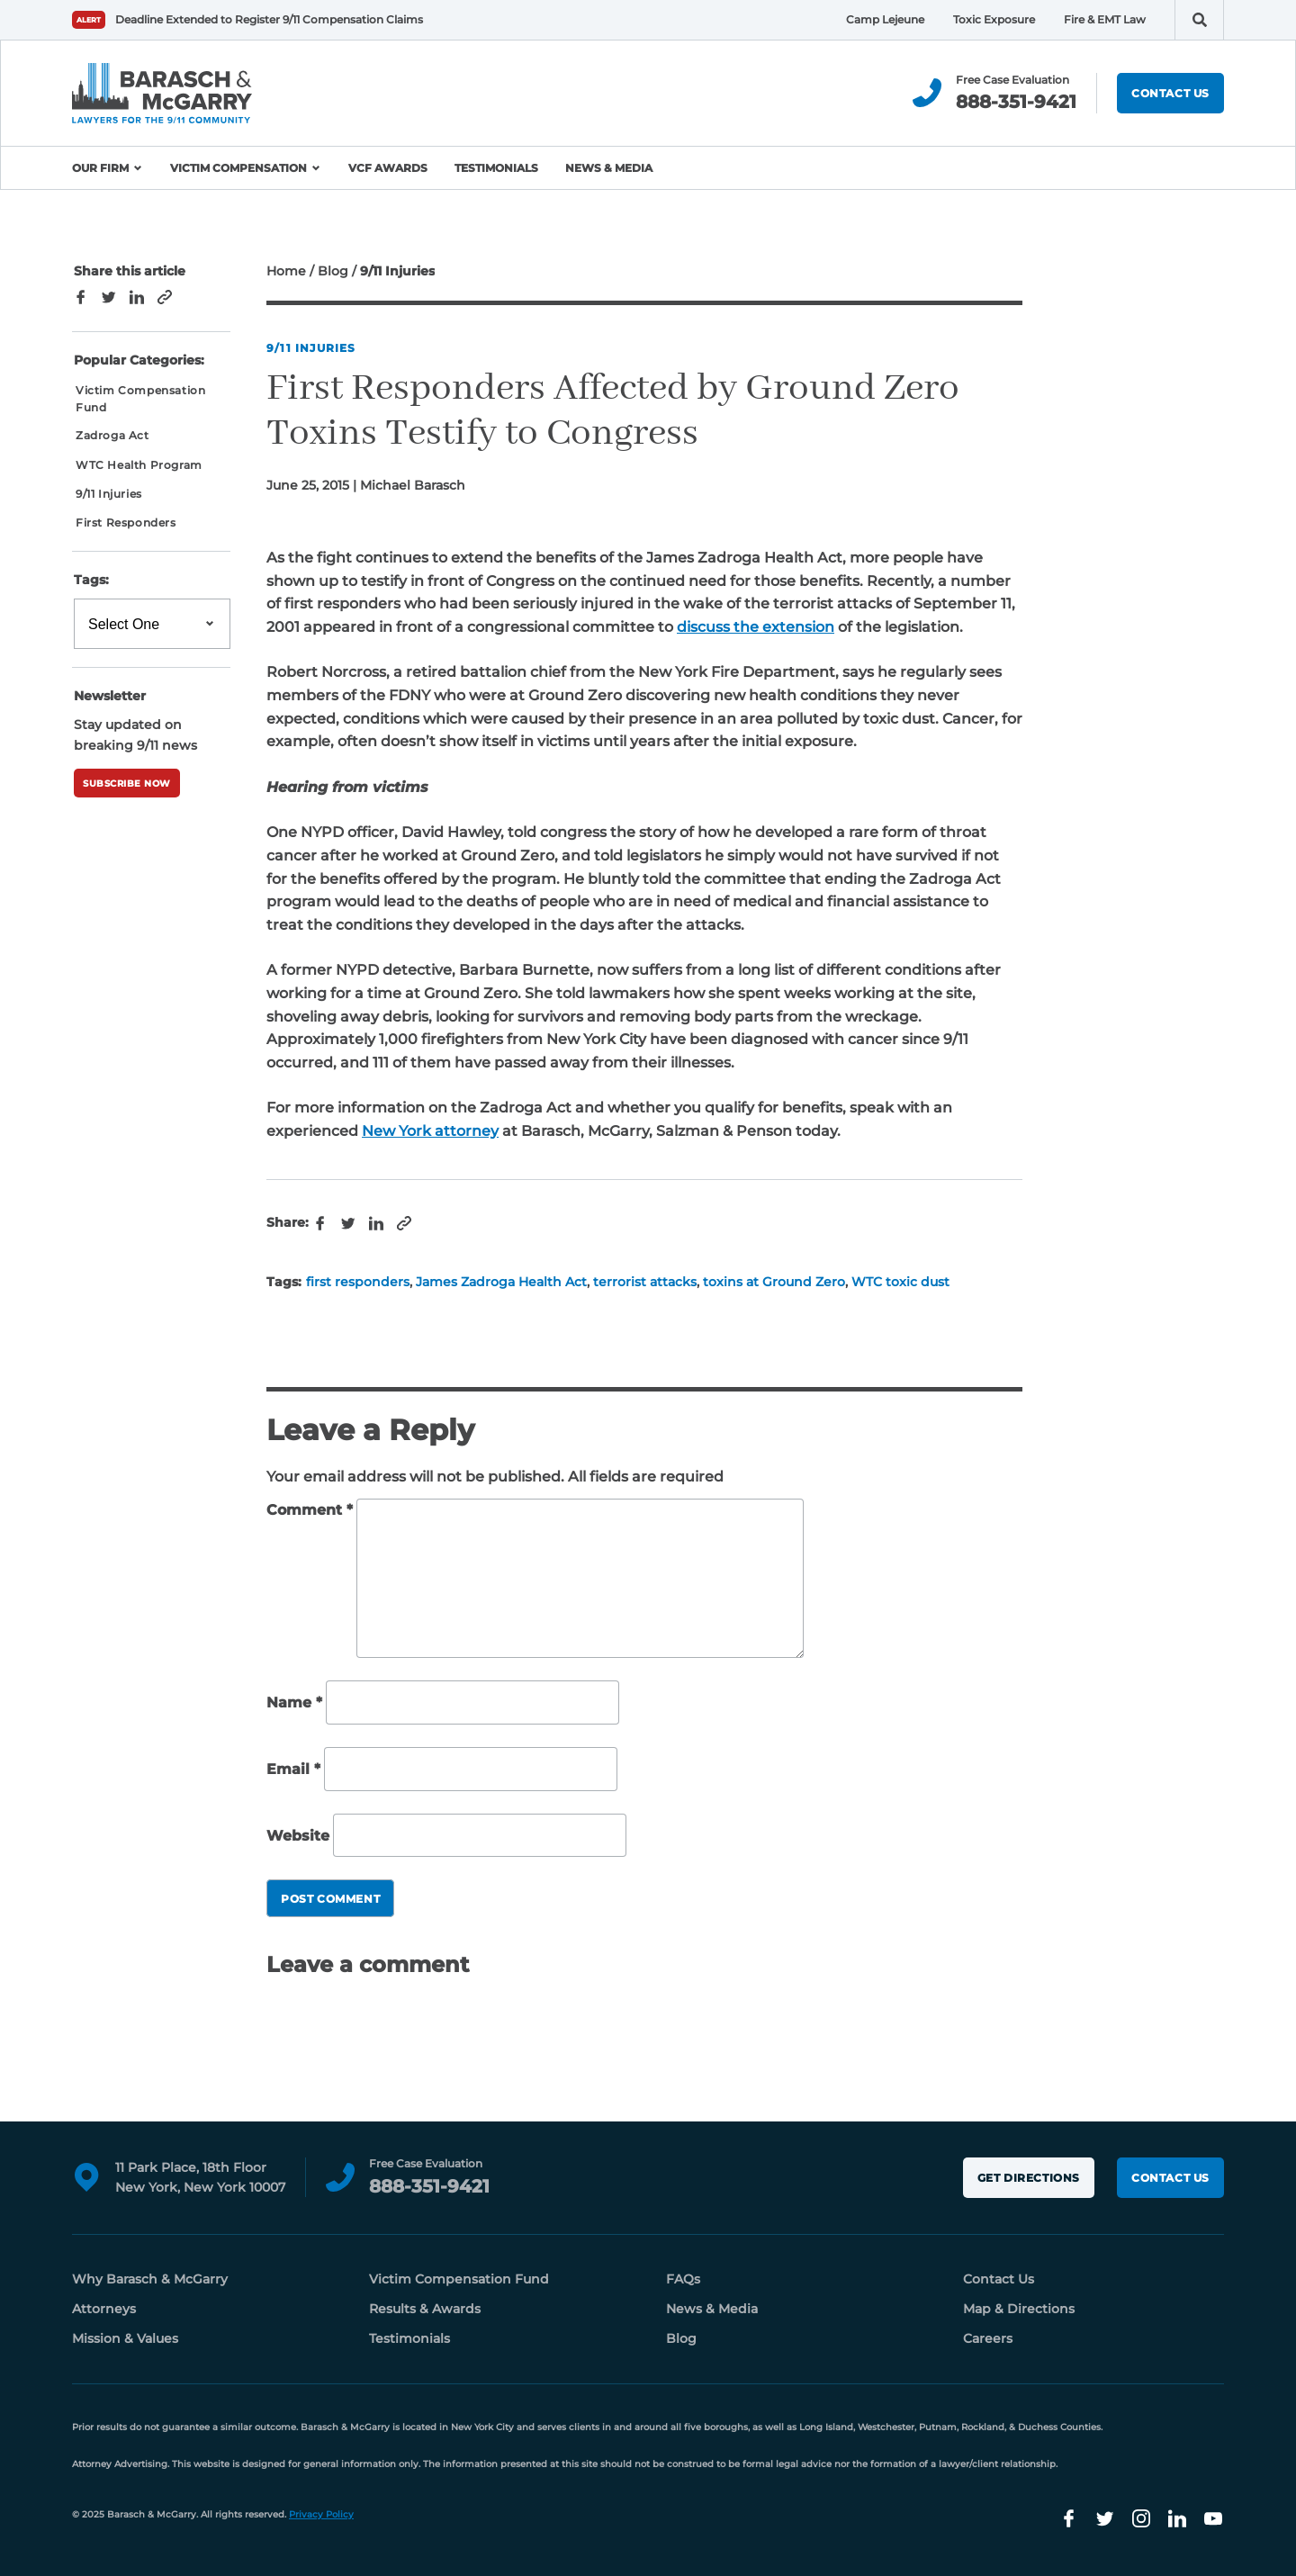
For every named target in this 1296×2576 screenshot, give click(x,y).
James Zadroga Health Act (501, 1281)
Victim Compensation (238, 168)
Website (297, 1835)
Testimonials (496, 168)
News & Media (608, 168)
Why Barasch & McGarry (150, 2279)
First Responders (126, 522)
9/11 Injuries (311, 348)
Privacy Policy (321, 2514)
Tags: (91, 580)
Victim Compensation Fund (140, 398)
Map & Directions (1019, 2309)
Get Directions (1028, 2177)
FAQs (683, 2279)
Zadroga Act (112, 435)
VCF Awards (388, 168)
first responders (358, 1281)
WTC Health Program (139, 465)
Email (293, 1769)
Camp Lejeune (885, 19)
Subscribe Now (127, 783)
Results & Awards (425, 2309)
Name (294, 1703)
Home (286, 271)
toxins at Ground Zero (774, 1281)
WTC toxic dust (900, 1281)
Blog (333, 271)
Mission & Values (125, 2338)
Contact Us (1170, 93)
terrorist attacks (645, 1281)
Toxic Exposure (994, 19)
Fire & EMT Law (1105, 19)
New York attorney (430, 1130)
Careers (987, 2338)
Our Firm (100, 168)
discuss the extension (755, 626)
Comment (309, 1509)
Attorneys (104, 2309)
